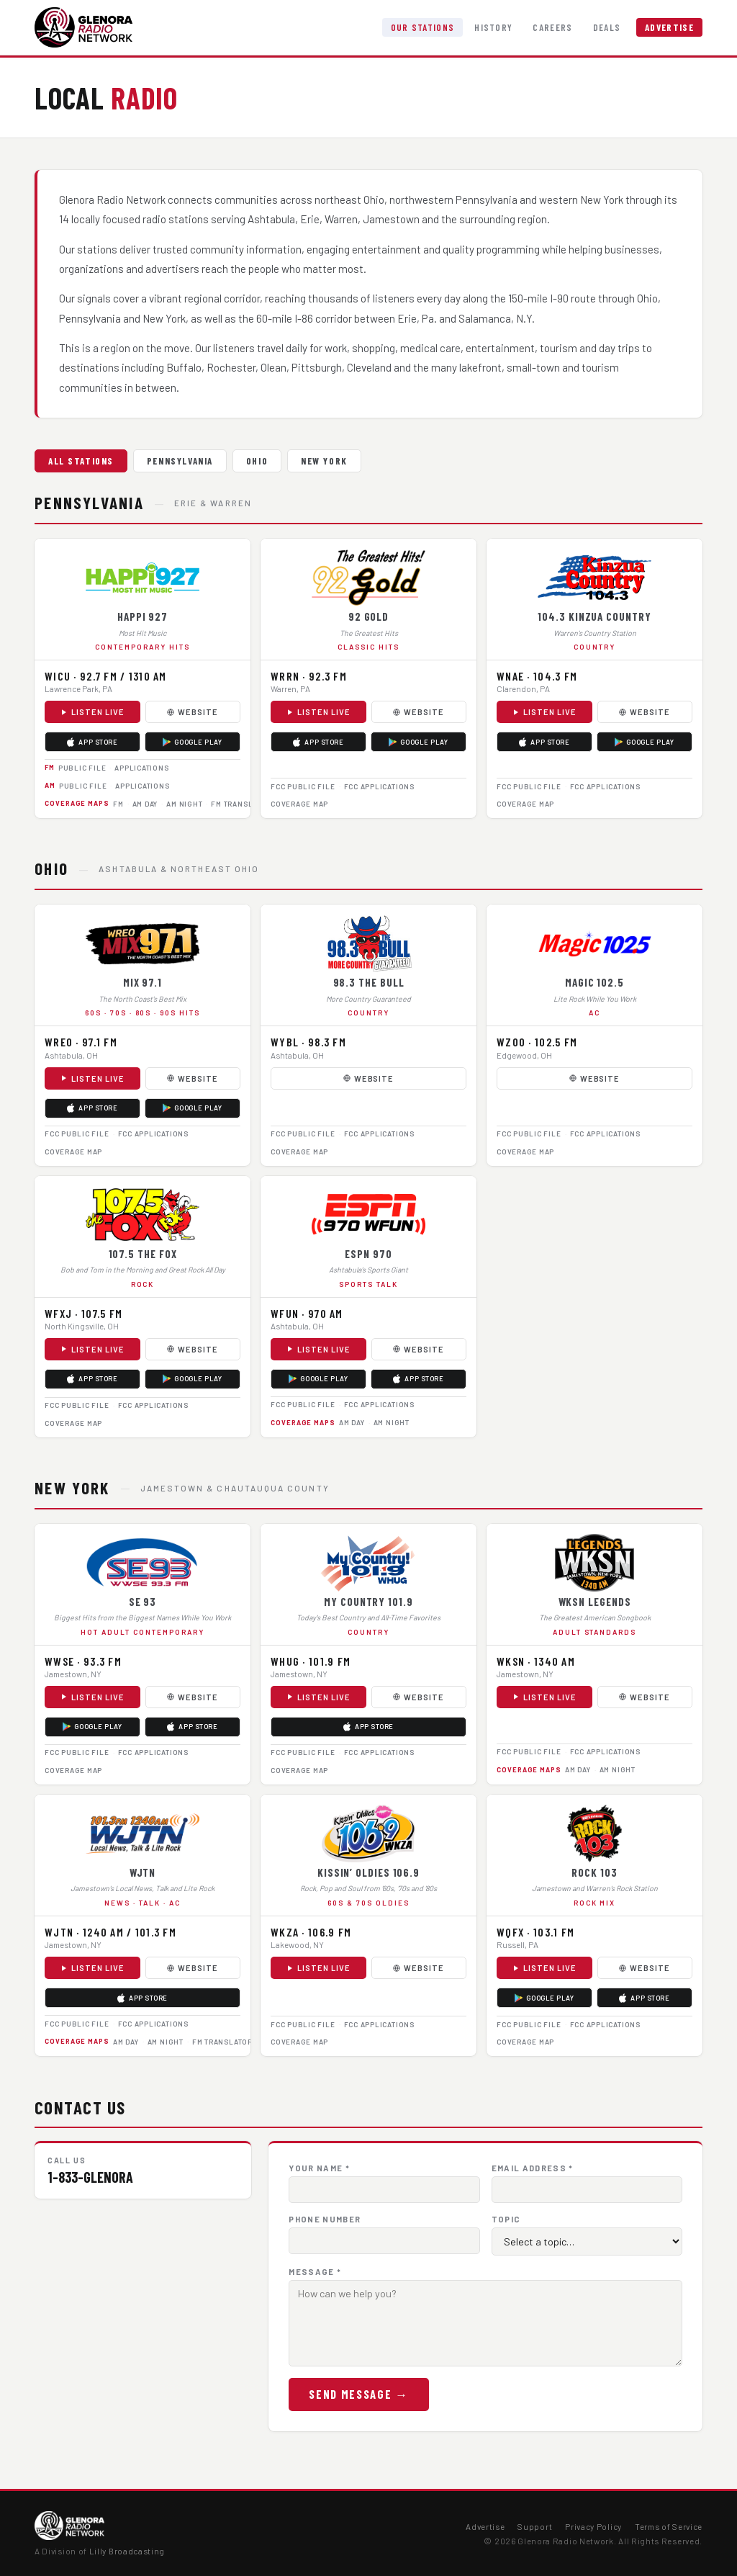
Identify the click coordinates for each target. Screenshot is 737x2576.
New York (324, 461)
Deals (607, 27)
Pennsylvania (180, 461)
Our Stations (423, 27)
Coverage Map (299, 803)
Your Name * (319, 2168)
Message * (315, 2271)
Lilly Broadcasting (127, 2551)
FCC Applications (379, 786)
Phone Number (325, 2219)
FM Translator (241, 803)
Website (192, 712)
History (493, 27)
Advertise (669, 27)
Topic (506, 2219)
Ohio (257, 461)
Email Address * (533, 2168)
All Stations (81, 461)
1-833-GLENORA (90, 2177)
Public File (82, 767)
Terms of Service (668, 2526)
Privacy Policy (593, 2526)
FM (118, 803)
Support (534, 2526)
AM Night (184, 803)
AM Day (145, 803)
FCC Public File (303, 786)
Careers (552, 27)
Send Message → (358, 2394)
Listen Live (92, 712)
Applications (141, 767)
